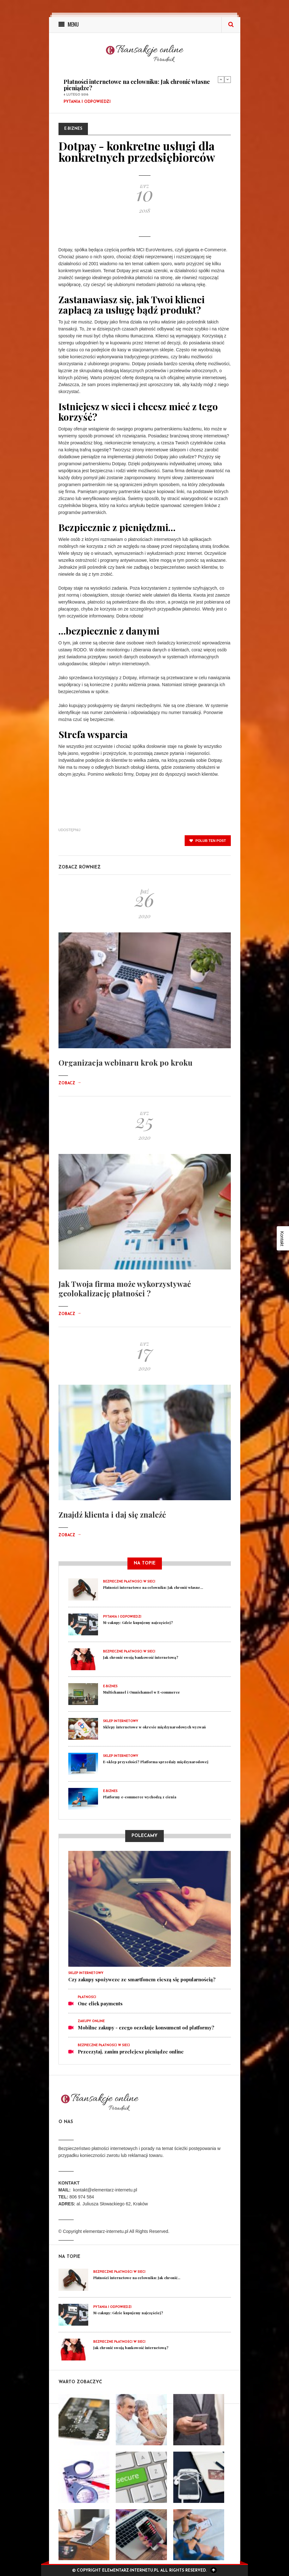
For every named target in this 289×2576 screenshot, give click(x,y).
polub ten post (207, 841)
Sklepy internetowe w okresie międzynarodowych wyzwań (154, 1727)
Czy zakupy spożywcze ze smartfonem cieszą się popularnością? (142, 1979)
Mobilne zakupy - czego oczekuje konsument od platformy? (146, 2027)
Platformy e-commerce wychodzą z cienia (139, 1797)
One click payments (100, 2003)
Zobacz (69, 1083)
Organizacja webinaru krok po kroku (125, 1062)
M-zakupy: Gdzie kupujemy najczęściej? (138, 1622)
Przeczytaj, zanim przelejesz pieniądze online (131, 2051)
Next (227, 79)
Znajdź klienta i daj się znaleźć (112, 1514)
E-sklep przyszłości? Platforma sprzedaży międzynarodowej (155, 1761)
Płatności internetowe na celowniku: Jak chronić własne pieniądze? (137, 85)
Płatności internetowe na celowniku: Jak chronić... (136, 2277)
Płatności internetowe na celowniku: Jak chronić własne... (153, 1587)
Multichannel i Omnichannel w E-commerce (141, 1692)
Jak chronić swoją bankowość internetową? (140, 1657)
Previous (221, 79)
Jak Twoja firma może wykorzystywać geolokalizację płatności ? (124, 1288)
